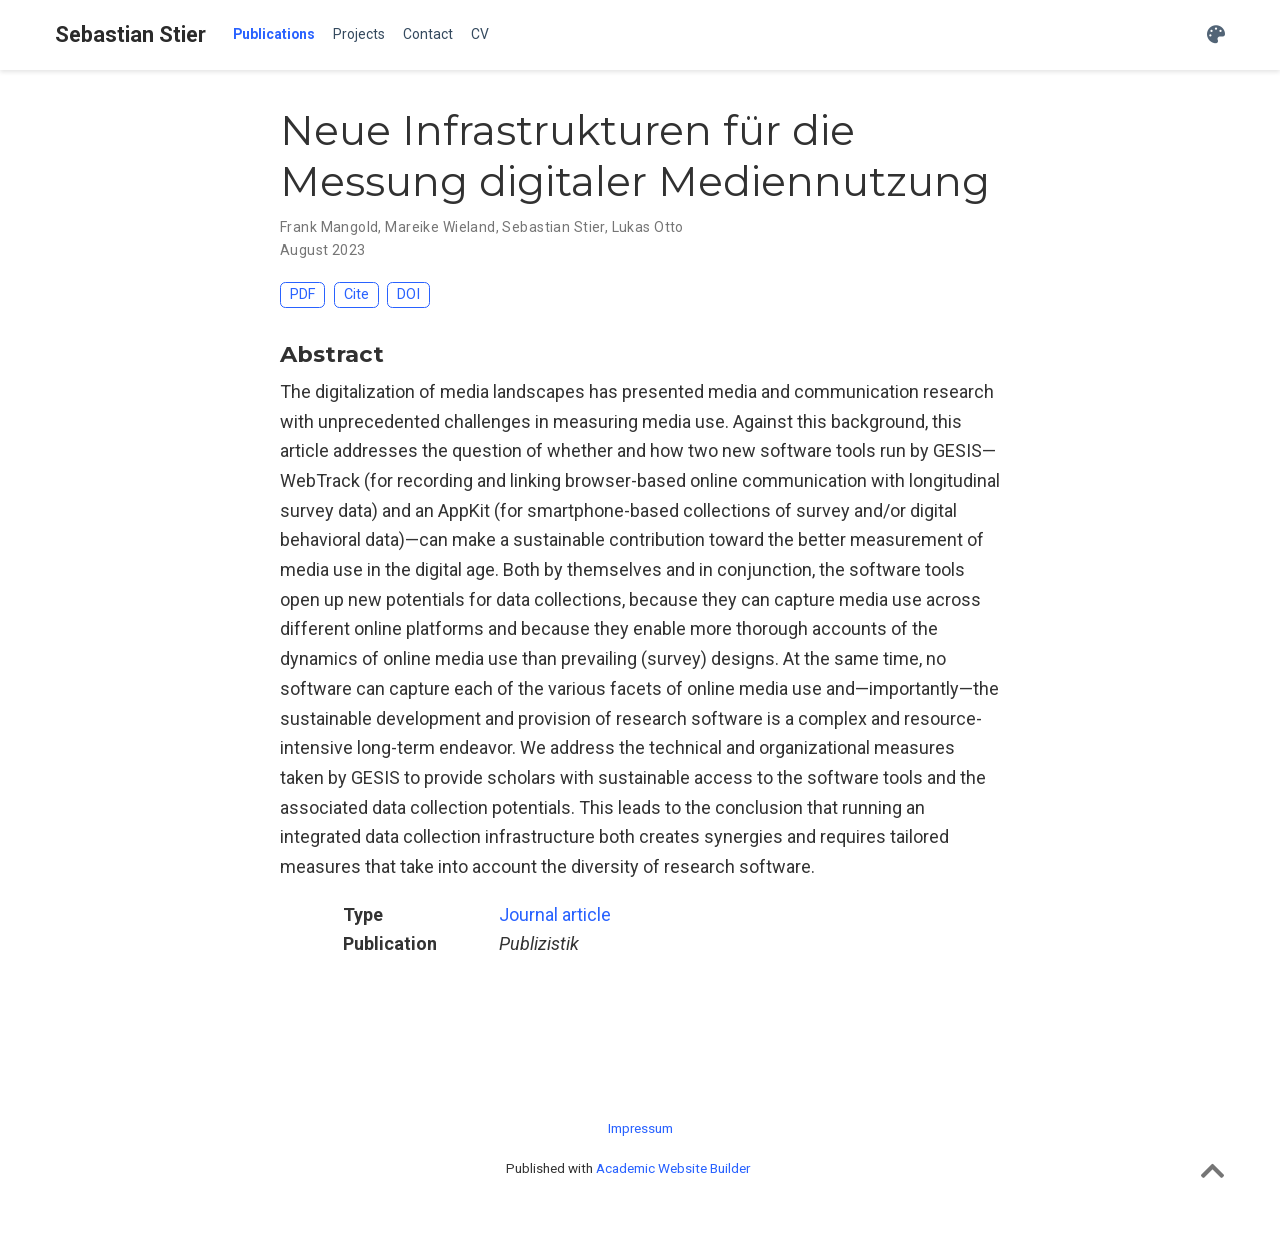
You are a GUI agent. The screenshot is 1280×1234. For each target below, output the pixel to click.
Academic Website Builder (673, 1168)
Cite (356, 294)
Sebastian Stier (130, 34)
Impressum (640, 1128)
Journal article (555, 914)
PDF (302, 294)
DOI (408, 294)
